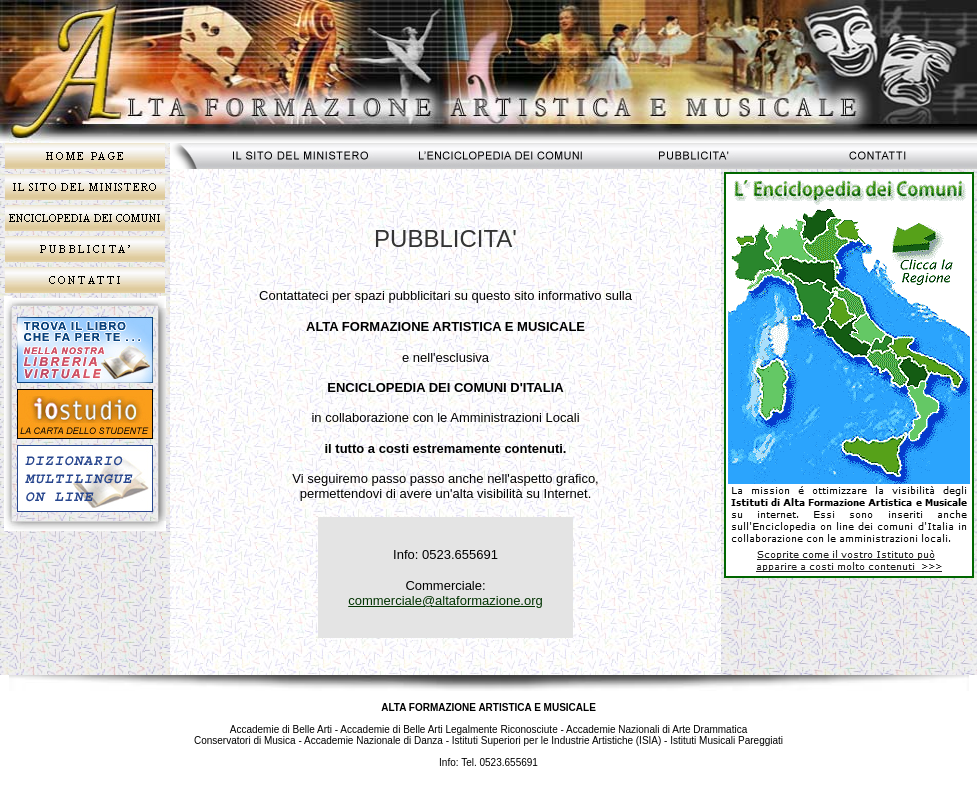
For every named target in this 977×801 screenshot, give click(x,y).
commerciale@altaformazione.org (445, 600)
